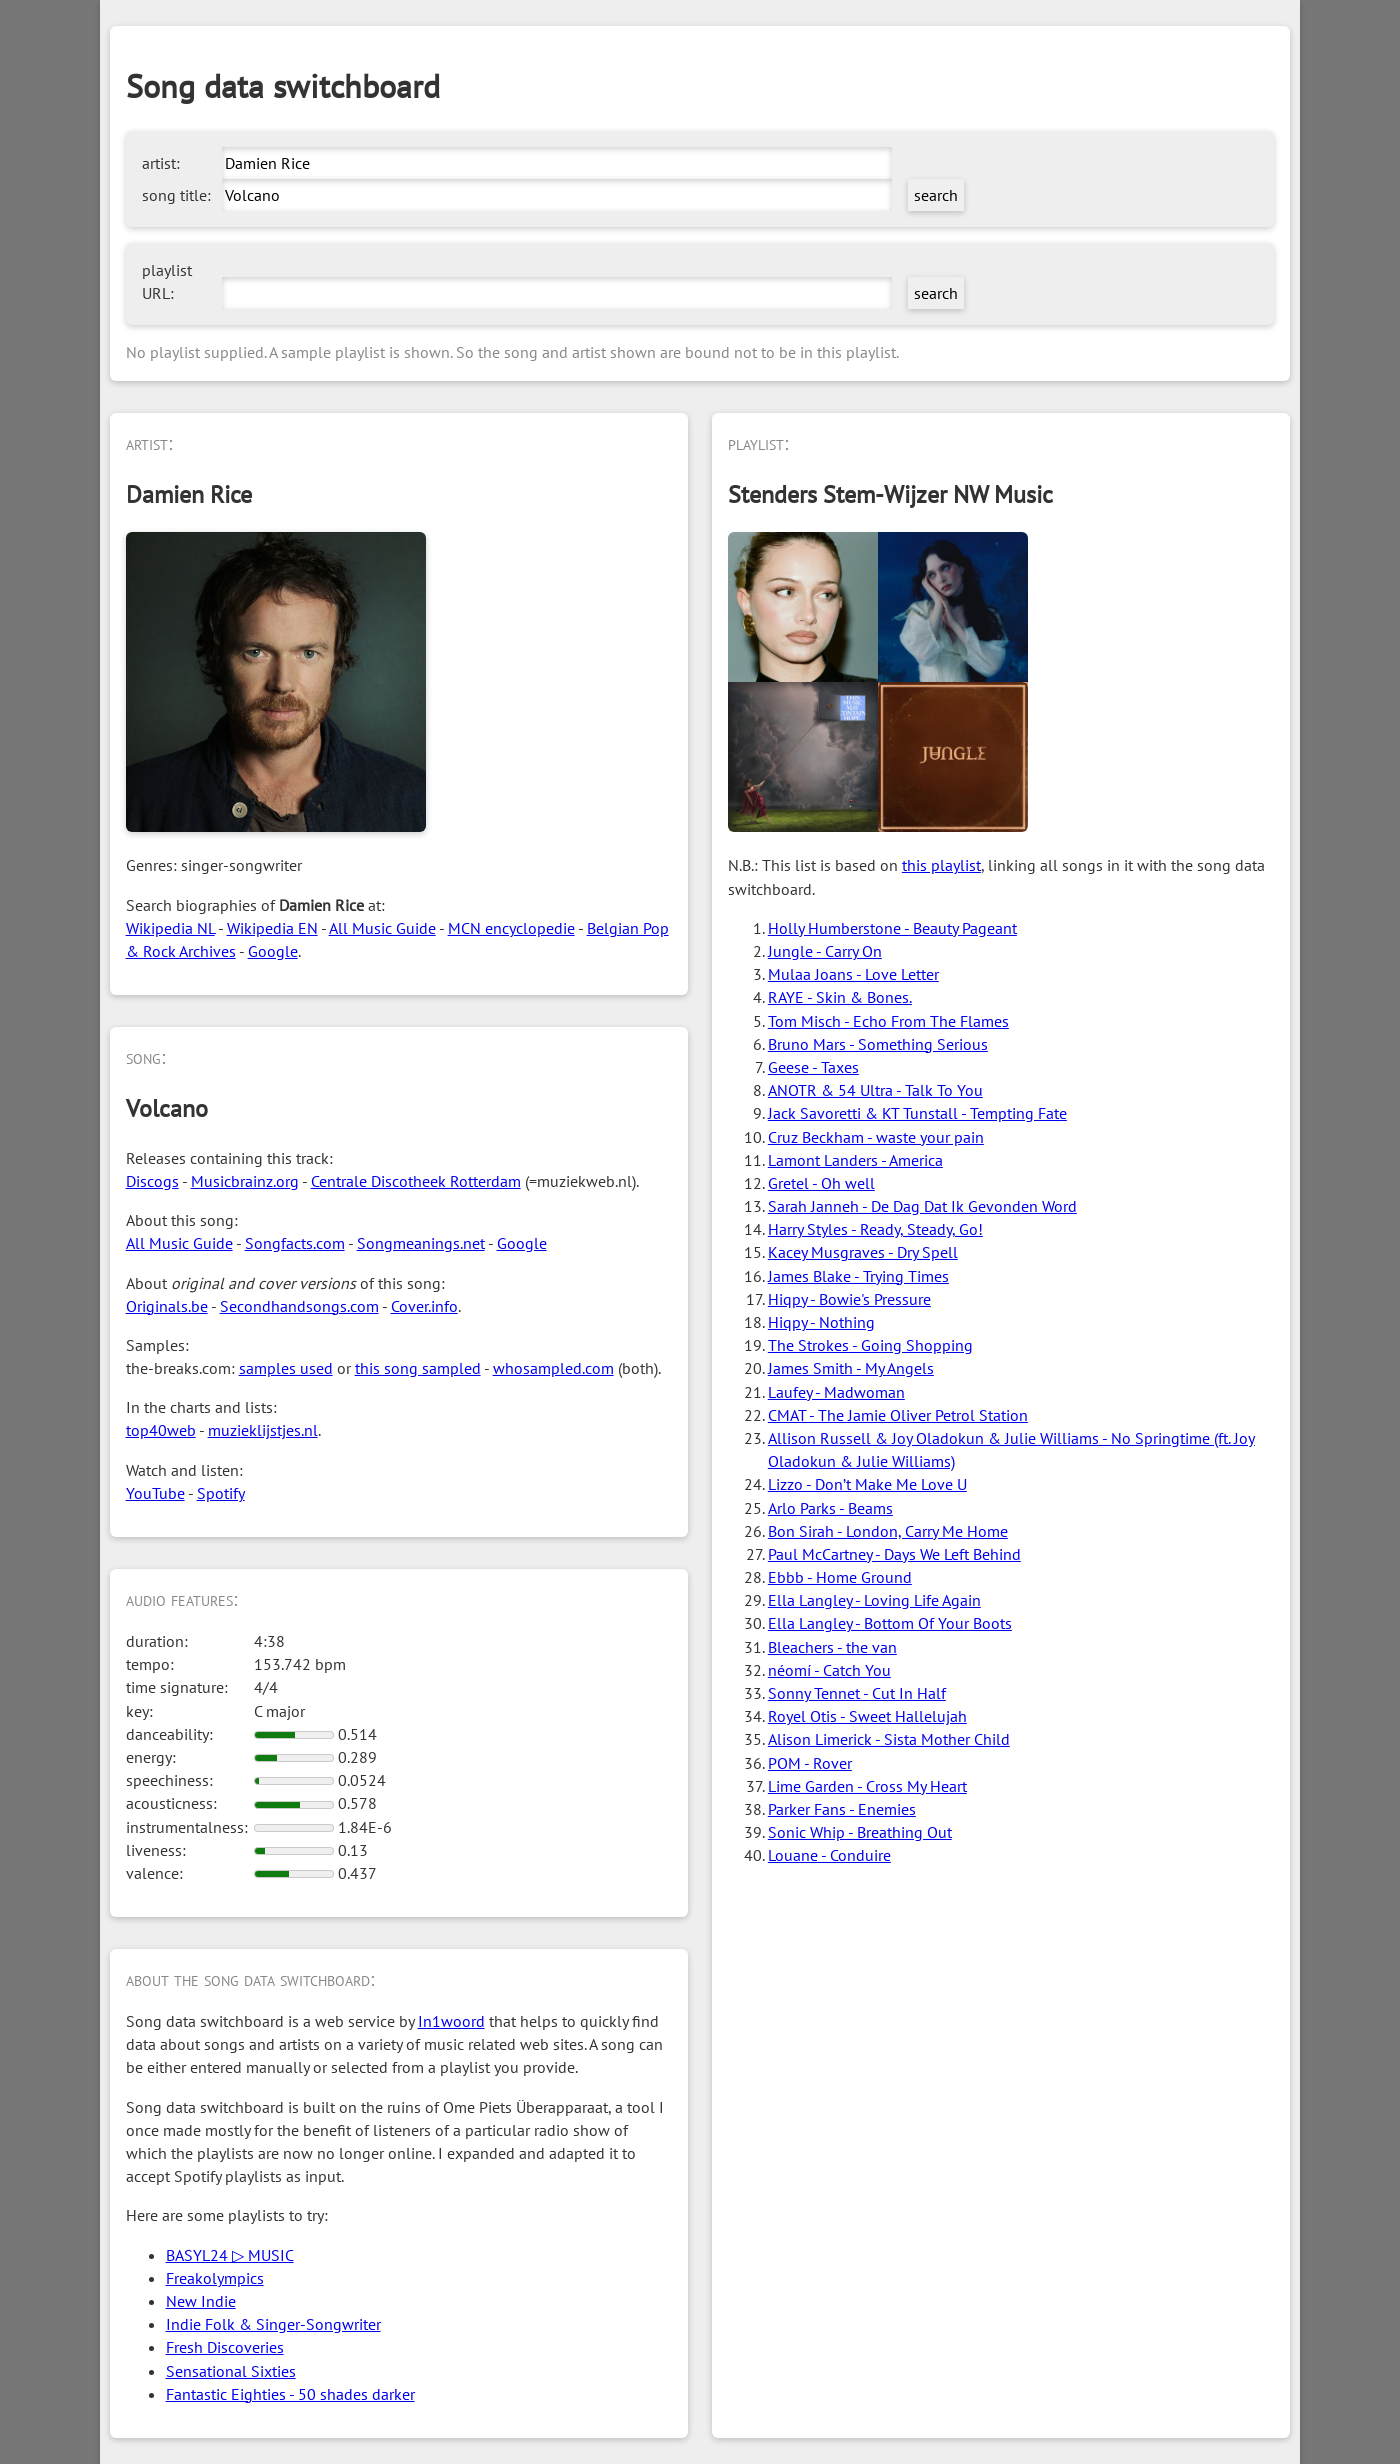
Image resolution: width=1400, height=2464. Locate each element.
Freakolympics (215, 2278)
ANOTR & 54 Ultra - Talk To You (875, 1090)
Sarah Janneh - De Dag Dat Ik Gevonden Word (922, 1206)
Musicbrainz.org (245, 1181)
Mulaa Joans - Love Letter (853, 974)
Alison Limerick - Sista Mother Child (889, 1739)
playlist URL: (167, 281)
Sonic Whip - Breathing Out (860, 1832)
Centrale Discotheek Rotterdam (416, 1181)
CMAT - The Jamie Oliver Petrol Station (898, 1415)
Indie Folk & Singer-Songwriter (273, 2324)
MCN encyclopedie (511, 928)
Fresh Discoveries (225, 2347)
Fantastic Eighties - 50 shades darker (290, 2394)
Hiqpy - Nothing (821, 1322)
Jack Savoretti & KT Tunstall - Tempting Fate (917, 1113)
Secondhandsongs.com (299, 1306)
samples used (286, 1368)
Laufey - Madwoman (836, 1392)
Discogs (152, 1181)
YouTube (155, 1493)
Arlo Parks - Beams (830, 1508)
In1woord (451, 2021)
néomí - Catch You (829, 1670)
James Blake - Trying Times (858, 1276)
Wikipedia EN (272, 928)
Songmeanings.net (421, 1243)
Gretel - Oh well (821, 1183)
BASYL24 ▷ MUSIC (230, 2255)
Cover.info (424, 1306)
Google (273, 951)
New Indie (201, 2301)
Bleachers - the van (832, 1647)
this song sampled (418, 1368)
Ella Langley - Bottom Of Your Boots (890, 1623)
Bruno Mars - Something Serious (878, 1044)
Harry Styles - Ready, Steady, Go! (875, 1229)
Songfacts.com (295, 1243)
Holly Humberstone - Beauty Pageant (892, 928)
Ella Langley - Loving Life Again (874, 1600)
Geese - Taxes (813, 1067)
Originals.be (167, 1306)
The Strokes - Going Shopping (870, 1345)
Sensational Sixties (231, 2371)
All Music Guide (382, 928)
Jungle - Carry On (825, 951)
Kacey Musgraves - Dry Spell (863, 1252)
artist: (161, 163)
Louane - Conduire (829, 1855)
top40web (161, 1430)
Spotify (221, 1493)
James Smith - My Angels (851, 1368)
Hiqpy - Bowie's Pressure (849, 1299)
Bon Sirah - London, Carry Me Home (888, 1531)
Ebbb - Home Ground (840, 1577)
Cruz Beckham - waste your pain (876, 1137)
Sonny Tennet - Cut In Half (857, 1693)
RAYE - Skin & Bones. (840, 997)
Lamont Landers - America (855, 1160)
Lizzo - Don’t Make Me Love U (867, 1484)
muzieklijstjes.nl (263, 1430)
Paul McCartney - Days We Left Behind (894, 1554)
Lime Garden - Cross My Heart (867, 1786)
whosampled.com (553, 1368)
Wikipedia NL (170, 928)
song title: (176, 195)
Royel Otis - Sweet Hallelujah (867, 1716)
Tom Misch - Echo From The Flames (888, 1021)
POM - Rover (810, 1763)
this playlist (941, 865)
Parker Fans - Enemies (842, 1809)
